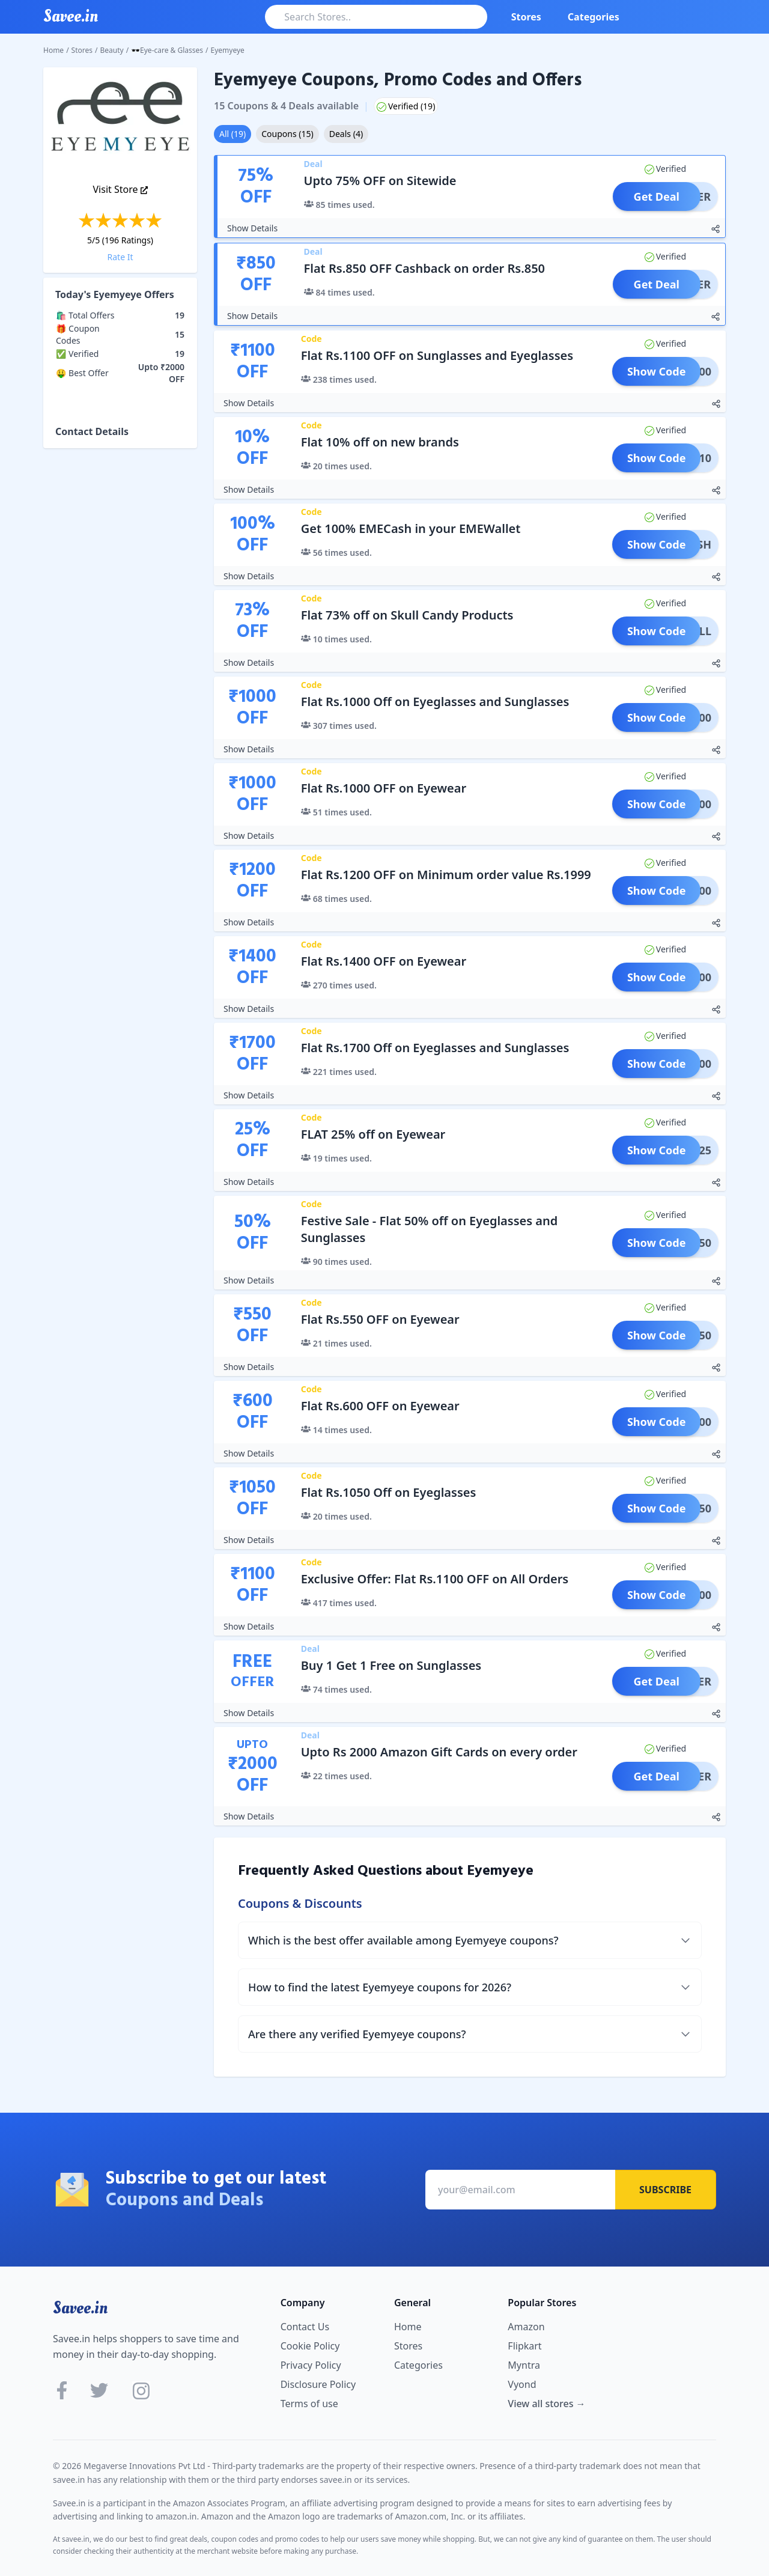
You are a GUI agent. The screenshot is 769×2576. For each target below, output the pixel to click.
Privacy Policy (311, 2365)
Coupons (287, 133)
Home (53, 50)
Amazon (526, 2326)
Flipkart (524, 2345)
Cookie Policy (310, 2345)
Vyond (522, 2384)
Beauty (112, 50)
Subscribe (665, 2189)
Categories (593, 16)
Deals (346, 133)
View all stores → (546, 2403)
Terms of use (309, 2403)
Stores (526, 16)
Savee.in (80, 2308)
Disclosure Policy (318, 2384)
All (232, 133)
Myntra (524, 2365)
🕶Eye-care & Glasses (167, 50)
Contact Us (305, 2326)
